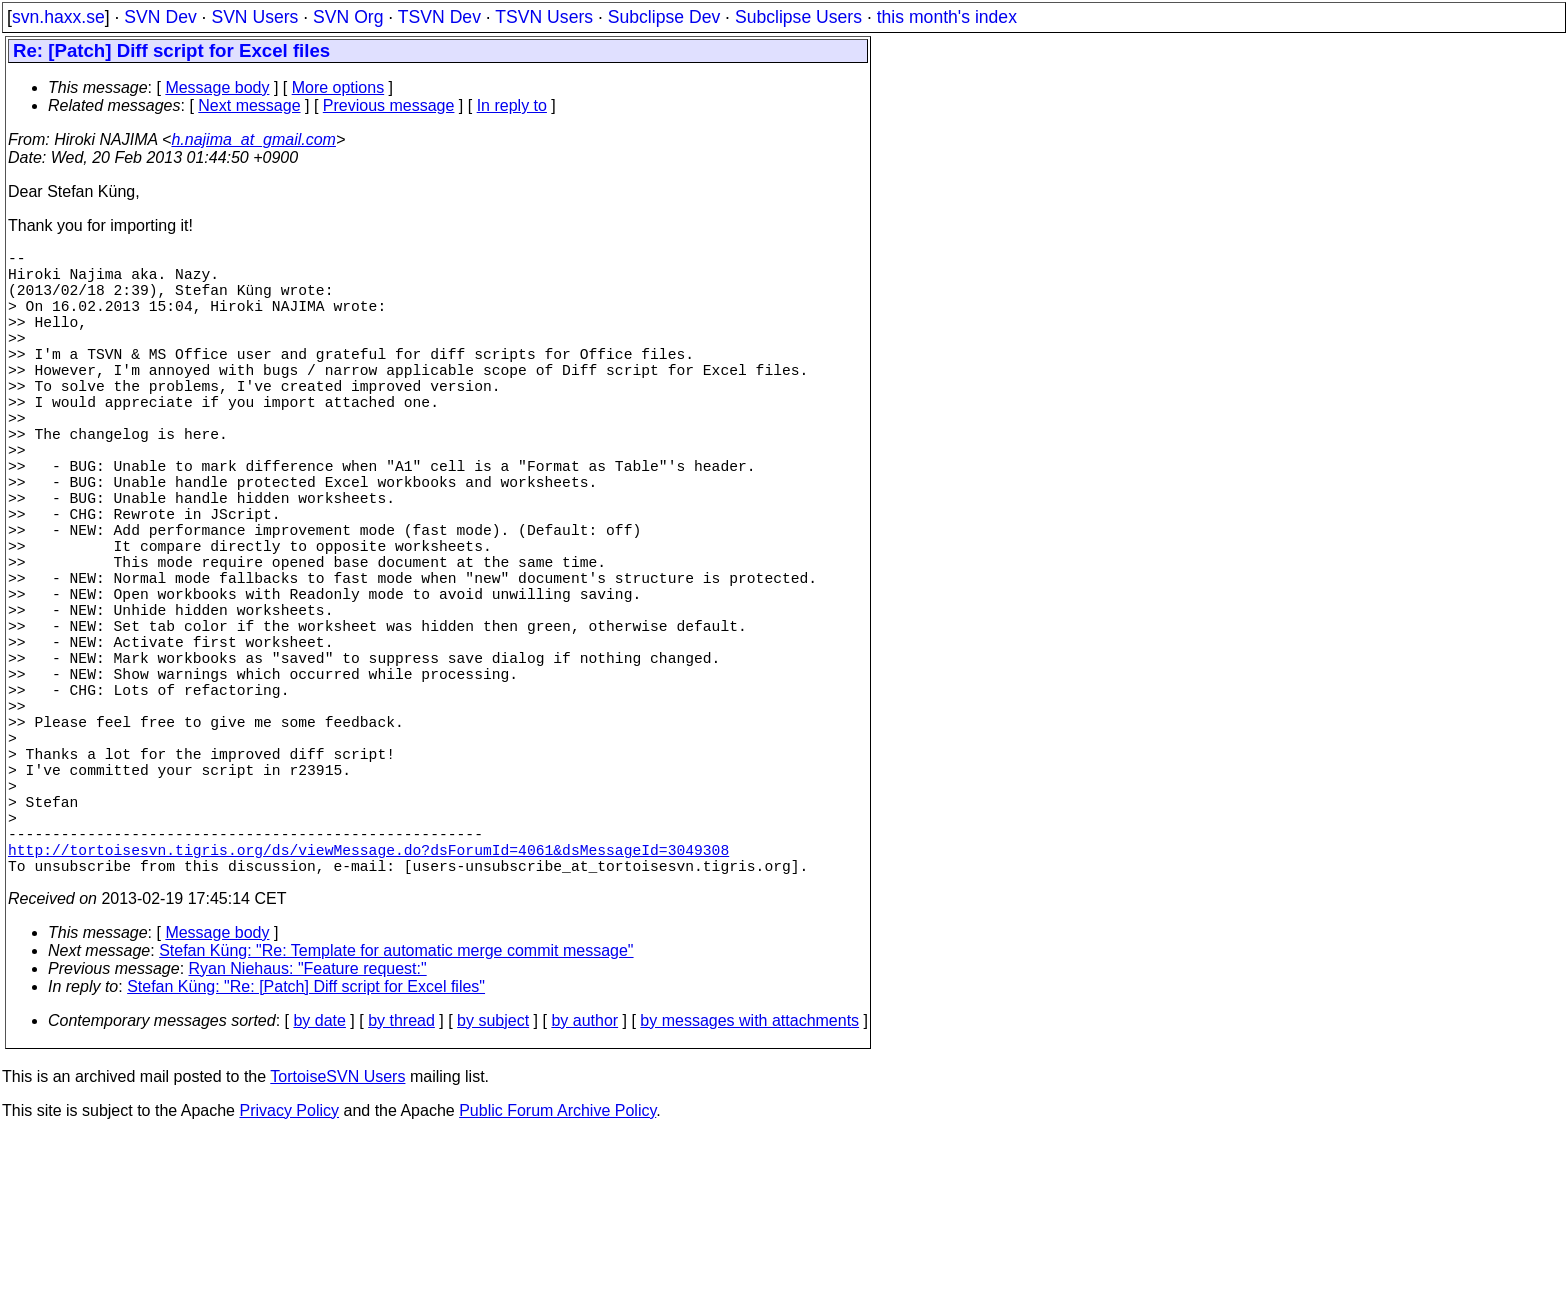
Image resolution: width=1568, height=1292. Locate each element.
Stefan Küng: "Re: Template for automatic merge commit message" (396, 1106)
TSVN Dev (439, 17)
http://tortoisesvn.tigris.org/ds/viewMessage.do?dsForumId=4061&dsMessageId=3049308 (368, 1001)
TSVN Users (544, 17)
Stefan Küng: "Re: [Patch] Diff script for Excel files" (306, 1142)
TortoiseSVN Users (337, 1232)
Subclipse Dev (664, 17)
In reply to (512, 105)
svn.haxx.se (58, 17)
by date (319, 1176)
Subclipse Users (798, 17)
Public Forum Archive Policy (557, 1266)
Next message (249, 105)
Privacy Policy (289, 1266)
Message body (217, 87)
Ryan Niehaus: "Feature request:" (308, 1124)
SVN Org (348, 17)
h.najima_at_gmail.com (253, 139)
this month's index (947, 17)
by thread (401, 1176)
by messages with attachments (749, 1176)
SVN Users (254, 17)
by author (584, 1176)
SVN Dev (160, 17)
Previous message (389, 105)
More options (338, 87)
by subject (493, 1176)
